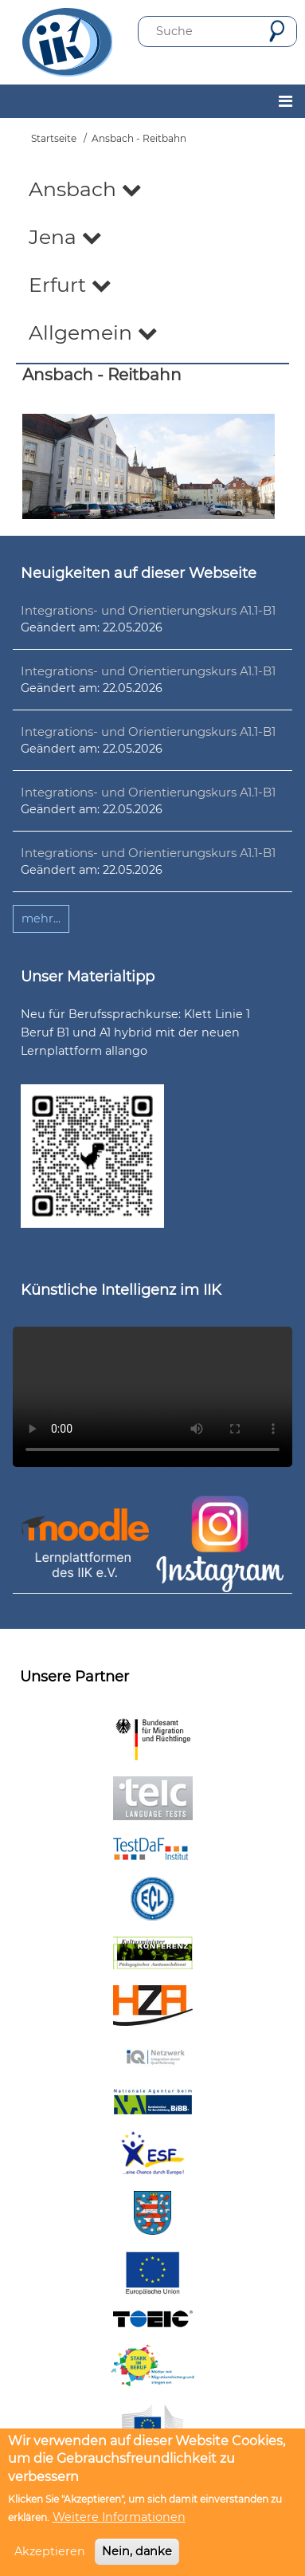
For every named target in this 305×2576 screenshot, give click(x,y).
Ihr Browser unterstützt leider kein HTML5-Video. (152, 1397)
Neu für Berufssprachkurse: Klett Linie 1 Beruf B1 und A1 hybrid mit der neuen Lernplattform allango (135, 1032)
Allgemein (93, 332)
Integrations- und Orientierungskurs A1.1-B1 (148, 610)
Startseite (53, 138)
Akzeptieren (49, 2551)
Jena (65, 237)
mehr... (41, 918)
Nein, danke (137, 2551)
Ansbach (85, 189)
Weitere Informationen (119, 2517)
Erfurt (70, 285)
